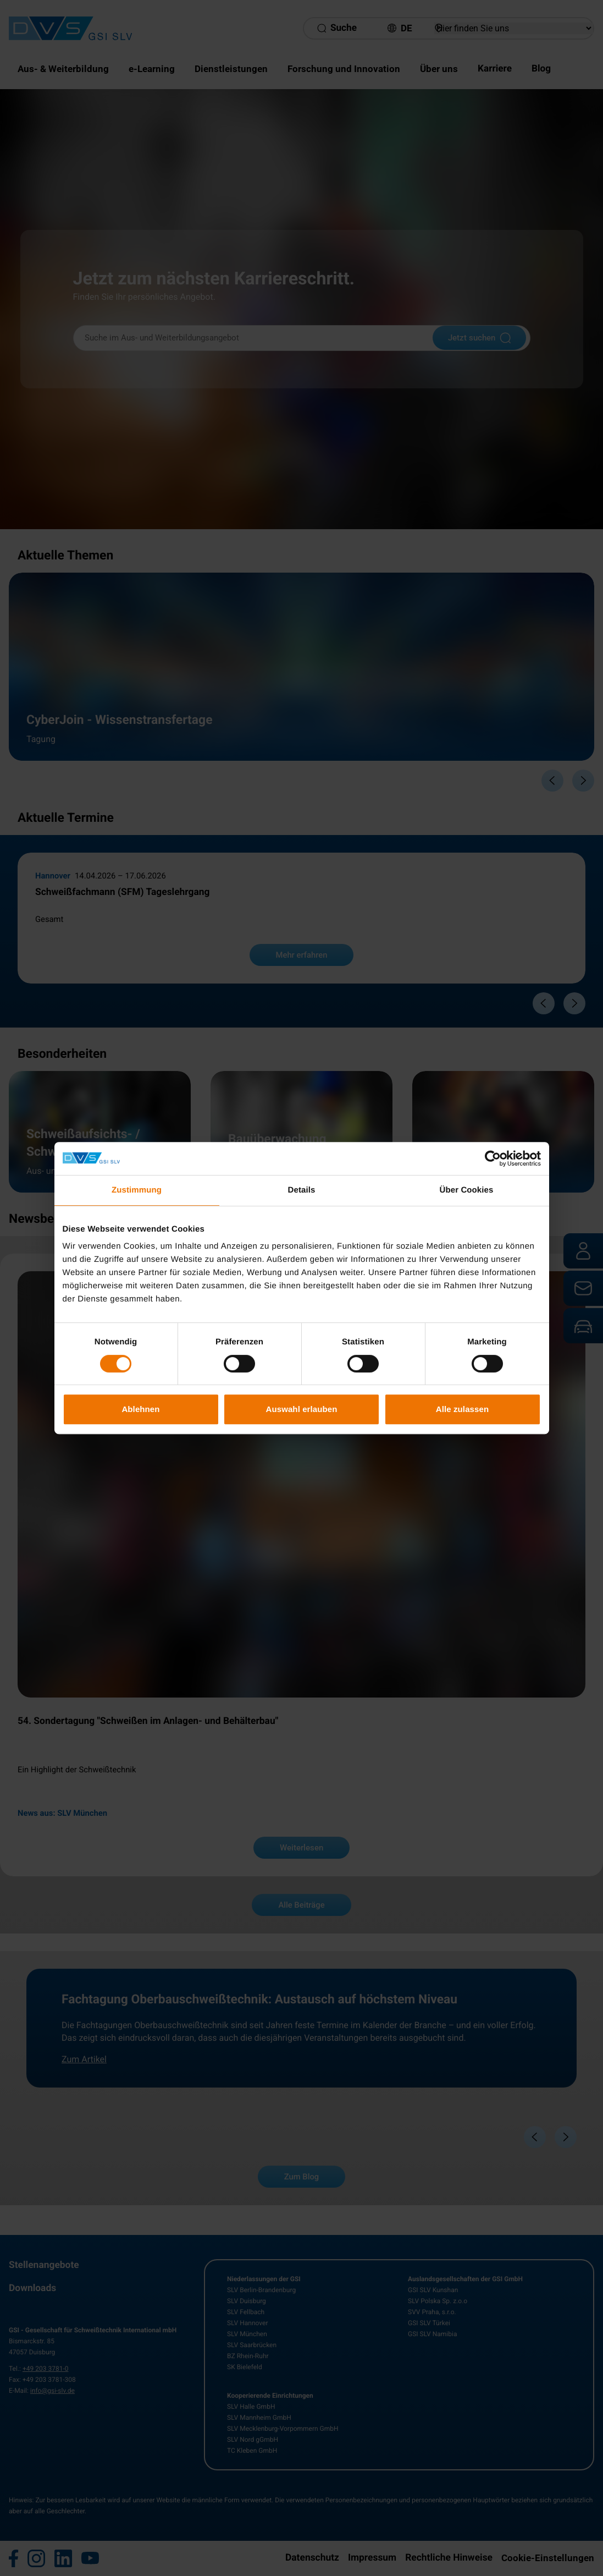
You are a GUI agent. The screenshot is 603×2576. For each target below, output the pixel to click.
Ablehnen (140, 1409)
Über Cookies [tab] (467, 1190)
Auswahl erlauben (302, 1409)
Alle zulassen (462, 1409)
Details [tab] (302, 1190)
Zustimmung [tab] (137, 1190)
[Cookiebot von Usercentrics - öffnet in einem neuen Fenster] (493, 1158)
